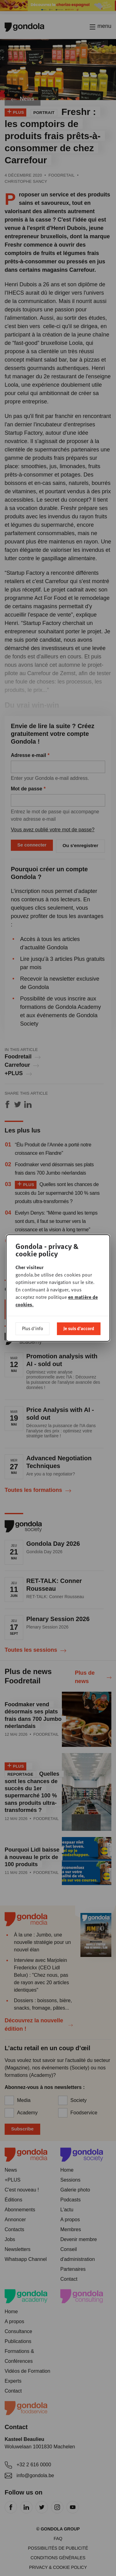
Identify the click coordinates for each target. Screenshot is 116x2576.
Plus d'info (32, 1328)
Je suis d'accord (78, 1328)
